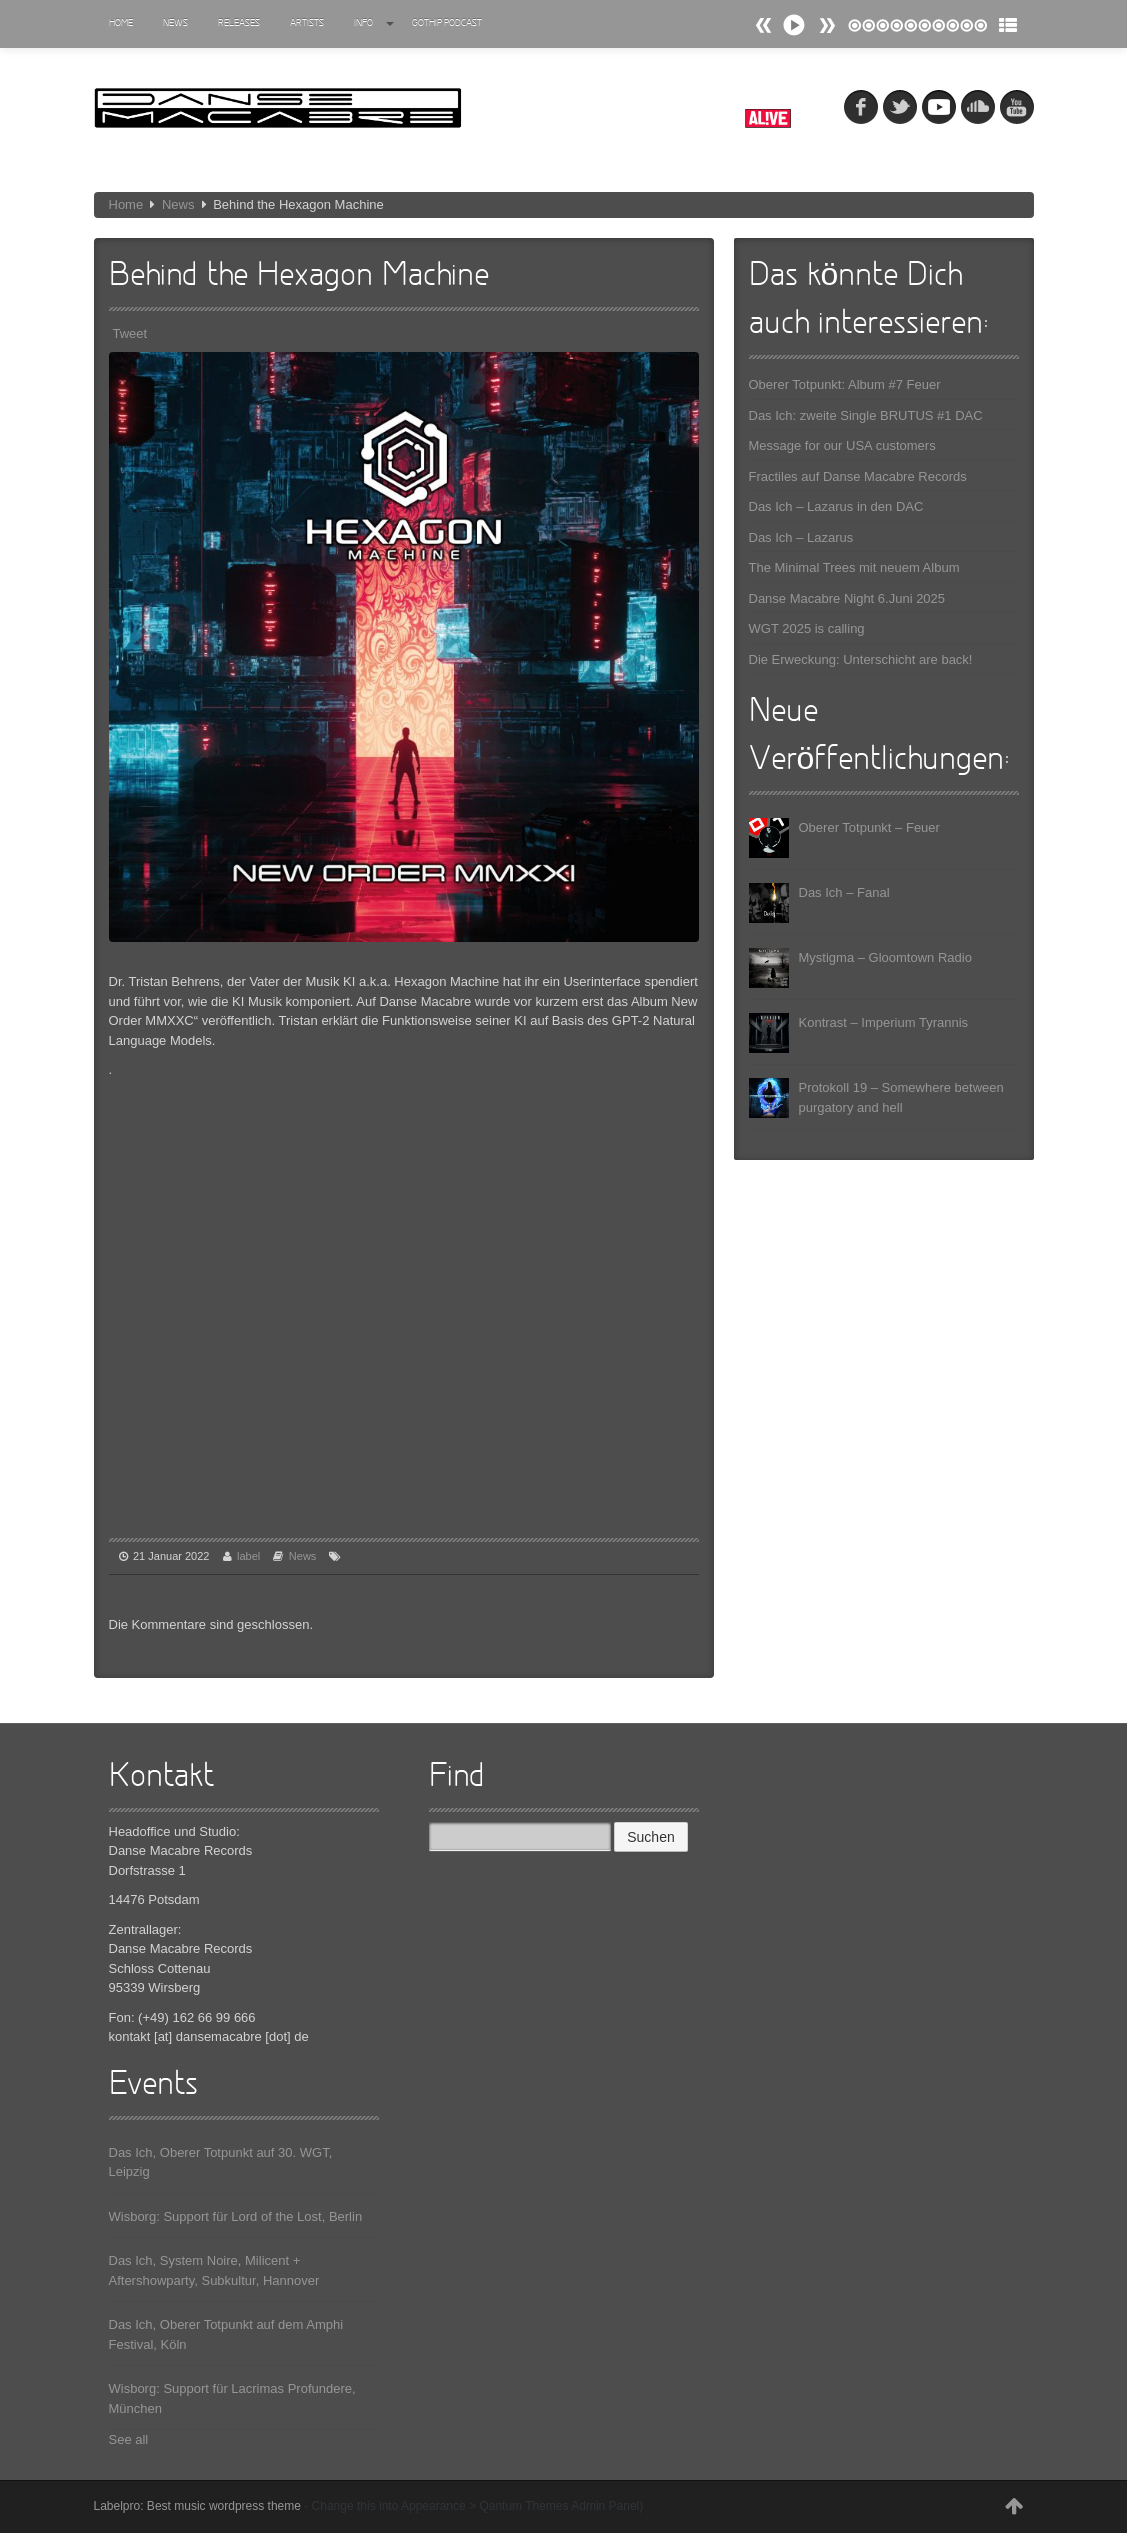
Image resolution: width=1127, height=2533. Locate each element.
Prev (827, 25)
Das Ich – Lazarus (801, 537)
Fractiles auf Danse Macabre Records (858, 476)
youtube (1017, 107)
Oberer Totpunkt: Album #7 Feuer (845, 384)
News (175, 23)
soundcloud (978, 107)
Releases (239, 23)
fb (861, 107)
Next (764, 25)
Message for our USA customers (842, 445)
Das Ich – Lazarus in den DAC (836, 506)
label (248, 1556)
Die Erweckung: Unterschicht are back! (861, 659)
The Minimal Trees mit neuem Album (854, 567)
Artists (307, 23)
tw (900, 107)
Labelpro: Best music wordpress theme (197, 2506)
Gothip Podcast (447, 23)
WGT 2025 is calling (807, 628)
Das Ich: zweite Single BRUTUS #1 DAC (866, 415)
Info (374, 23)
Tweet (130, 333)
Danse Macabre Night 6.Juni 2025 (847, 598)
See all (129, 2439)
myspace (939, 107)
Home (121, 23)
